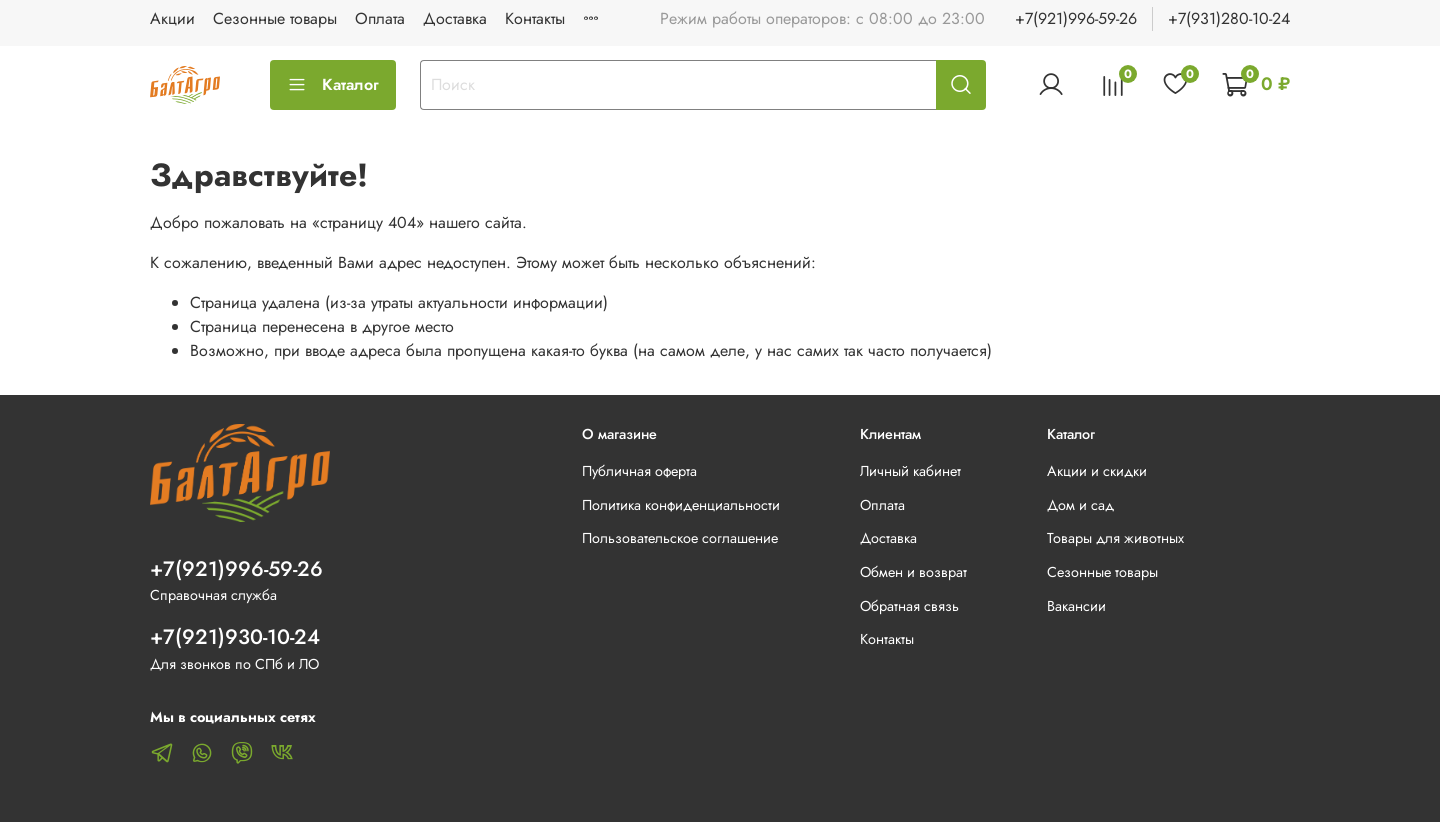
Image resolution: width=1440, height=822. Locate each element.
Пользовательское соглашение (680, 538)
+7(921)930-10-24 (235, 637)
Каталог (333, 84)
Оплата (380, 18)
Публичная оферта (639, 471)
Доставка (455, 18)
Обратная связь (909, 606)
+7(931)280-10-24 (1229, 18)
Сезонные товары (275, 18)
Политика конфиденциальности (681, 505)
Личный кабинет (910, 471)
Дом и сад (1080, 505)
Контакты (535, 18)
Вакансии (1076, 606)
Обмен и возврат (913, 572)
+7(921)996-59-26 (1076, 18)
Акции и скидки (1097, 471)
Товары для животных (1115, 538)
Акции (172, 18)
